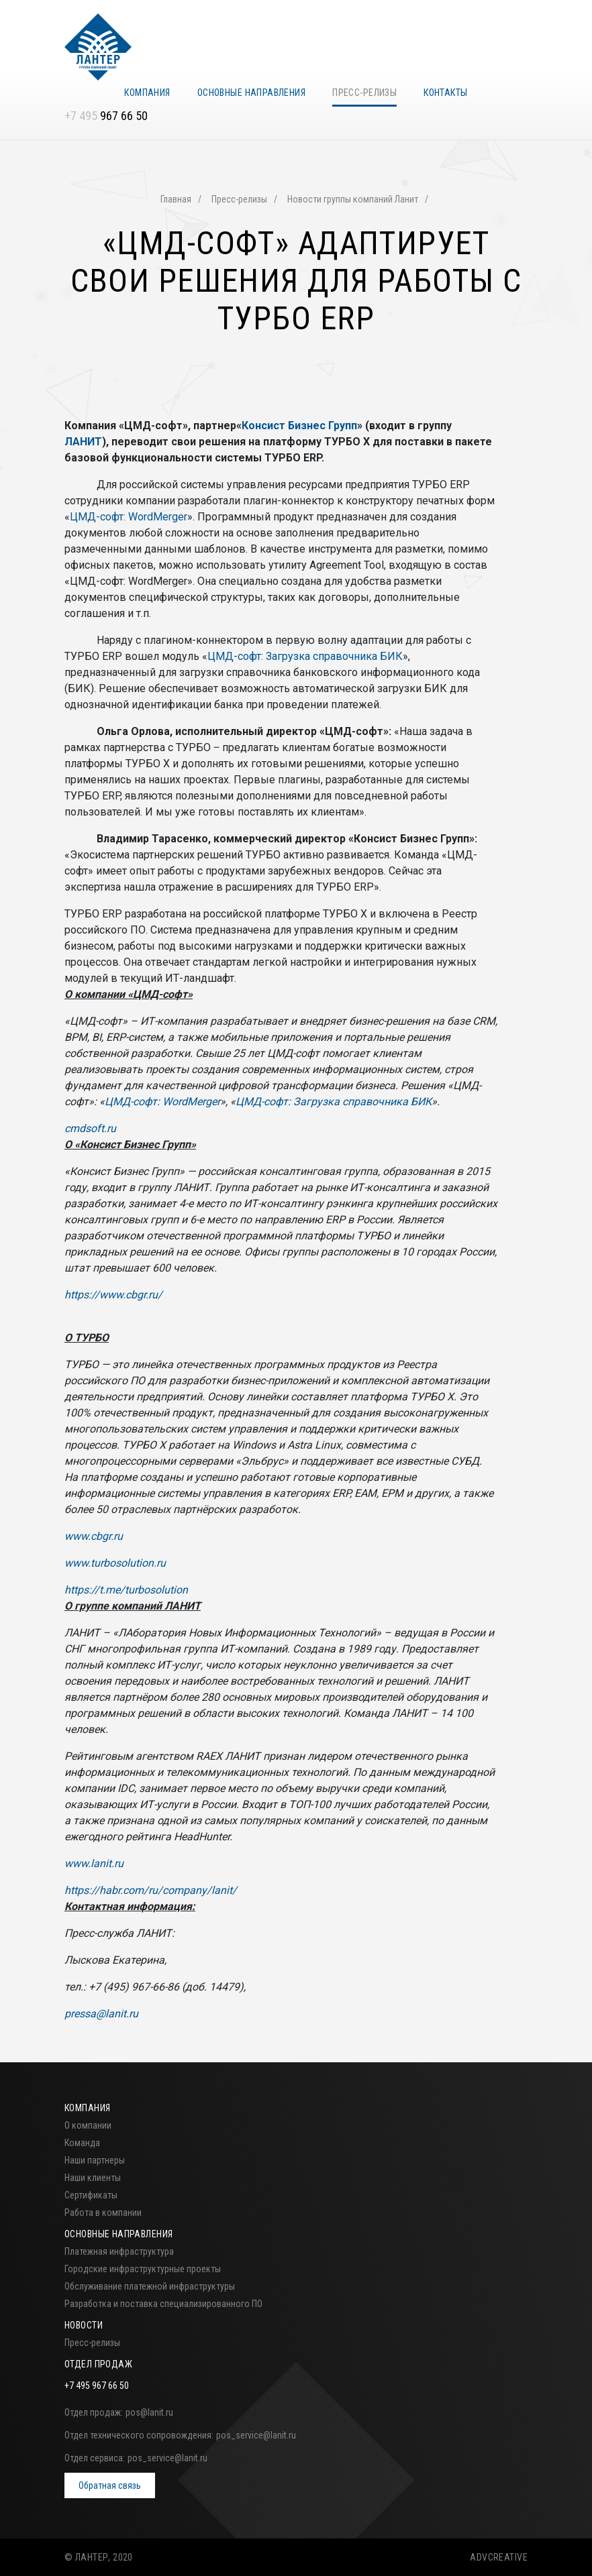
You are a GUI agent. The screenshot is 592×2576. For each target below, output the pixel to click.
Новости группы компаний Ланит (352, 199)
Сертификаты (90, 2195)
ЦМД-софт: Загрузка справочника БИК (305, 656)
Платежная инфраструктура (119, 2251)
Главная (175, 199)
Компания (147, 92)
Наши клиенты (92, 2177)
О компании (87, 2125)
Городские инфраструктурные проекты (142, 2268)
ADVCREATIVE (499, 2557)
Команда (82, 2142)
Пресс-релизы (364, 92)
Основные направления (251, 92)
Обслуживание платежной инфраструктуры (149, 2286)
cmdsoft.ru (90, 1128)
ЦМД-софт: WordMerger (128, 516)
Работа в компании (103, 2212)
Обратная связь (110, 2485)
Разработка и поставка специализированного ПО (163, 2303)
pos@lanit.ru (149, 2412)
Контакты (445, 92)
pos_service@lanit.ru (256, 2435)
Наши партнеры (94, 2160)
